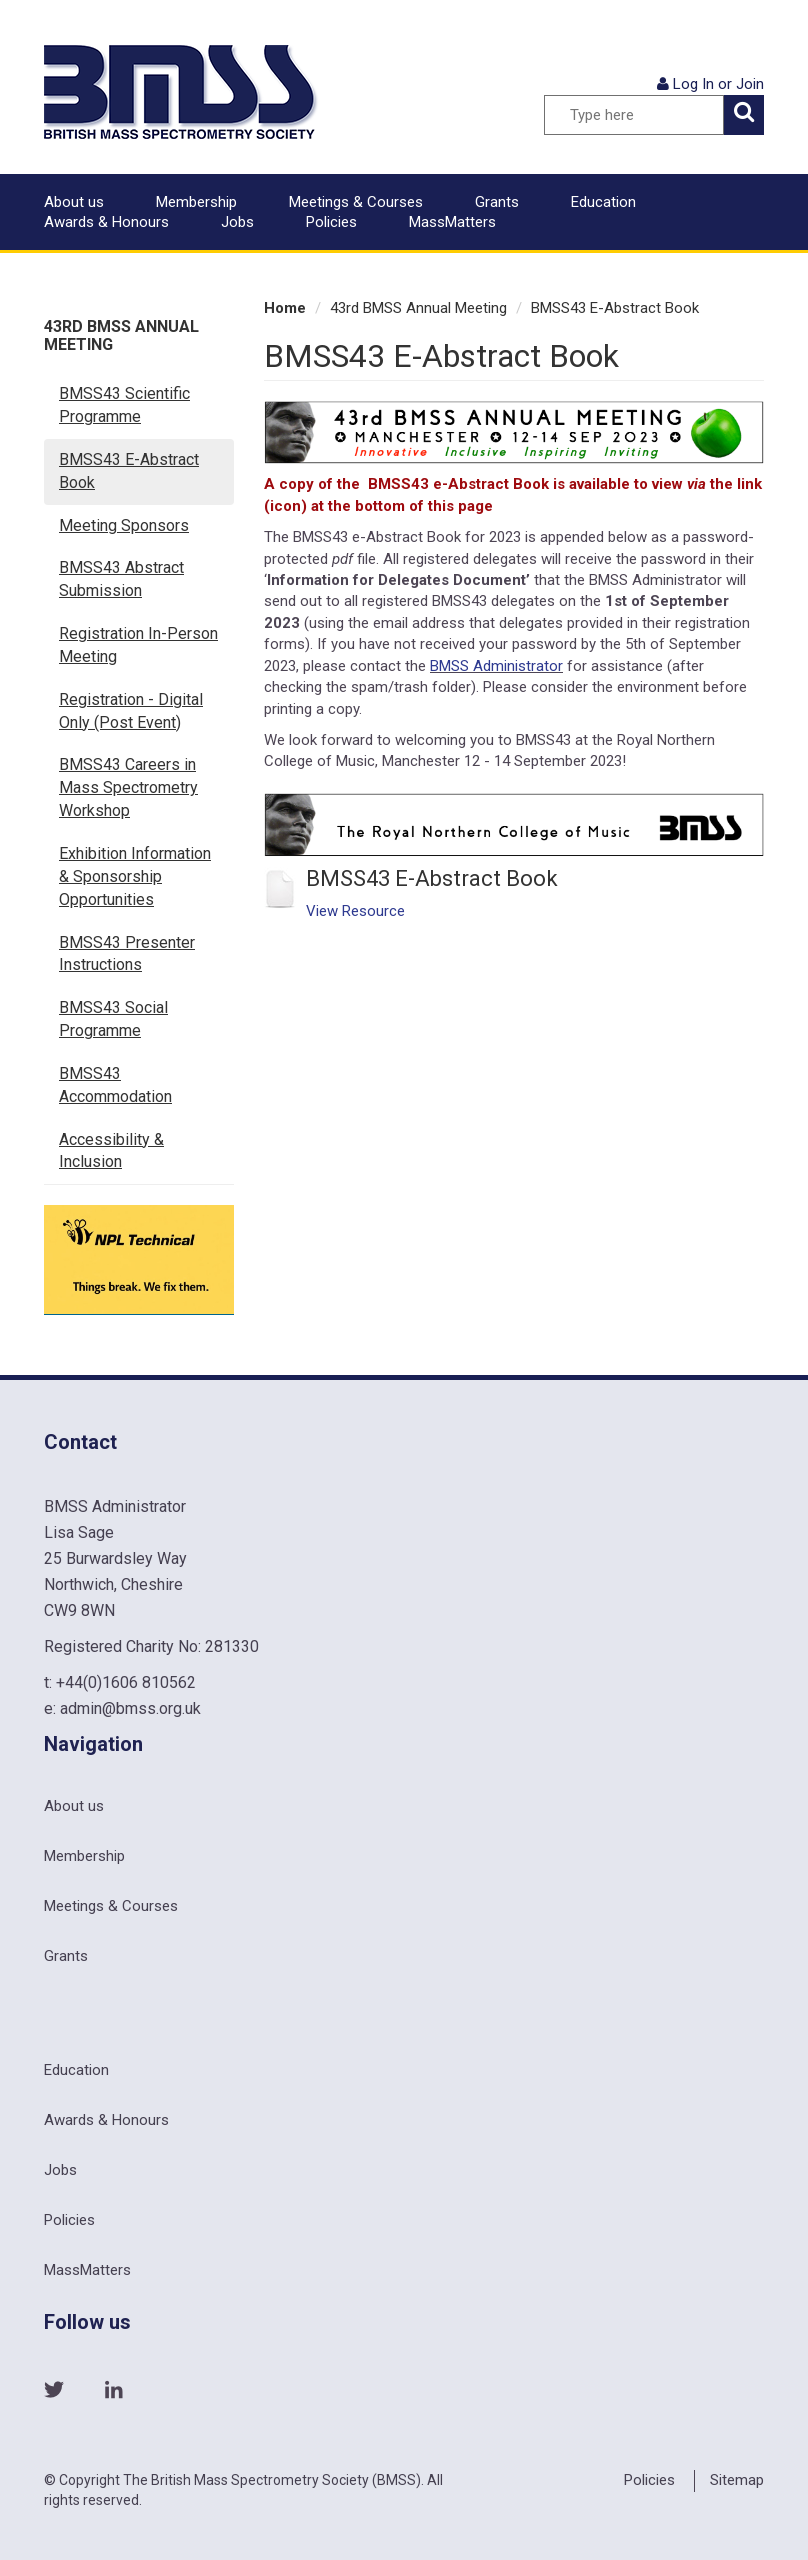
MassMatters (452, 222)
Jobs (237, 222)
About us (74, 202)
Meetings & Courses (356, 202)
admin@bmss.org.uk (130, 1708)
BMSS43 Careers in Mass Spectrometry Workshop (128, 787)
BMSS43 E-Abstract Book (129, 471)
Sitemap (737, 2480)
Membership (196, 202)
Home (285, 308)
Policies (331, 222)
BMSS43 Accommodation (115, 1085)
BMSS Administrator (496, 666)
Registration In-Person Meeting (138, 645)
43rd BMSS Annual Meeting (121, 335)
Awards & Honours (106, 222)
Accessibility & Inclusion (111, 1151)
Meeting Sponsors (124, 525)
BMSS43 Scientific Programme (124, 405)
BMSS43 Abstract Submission (121, 579)
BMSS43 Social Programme (113, 1019)
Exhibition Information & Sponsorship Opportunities (135, 876)
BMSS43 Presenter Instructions (127, 954)
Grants (497, 202)
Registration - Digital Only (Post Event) (131, 711)
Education (603, 202)
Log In (693, 84)
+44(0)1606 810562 (126, 1682)
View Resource (355, 911)
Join (750, 84)
